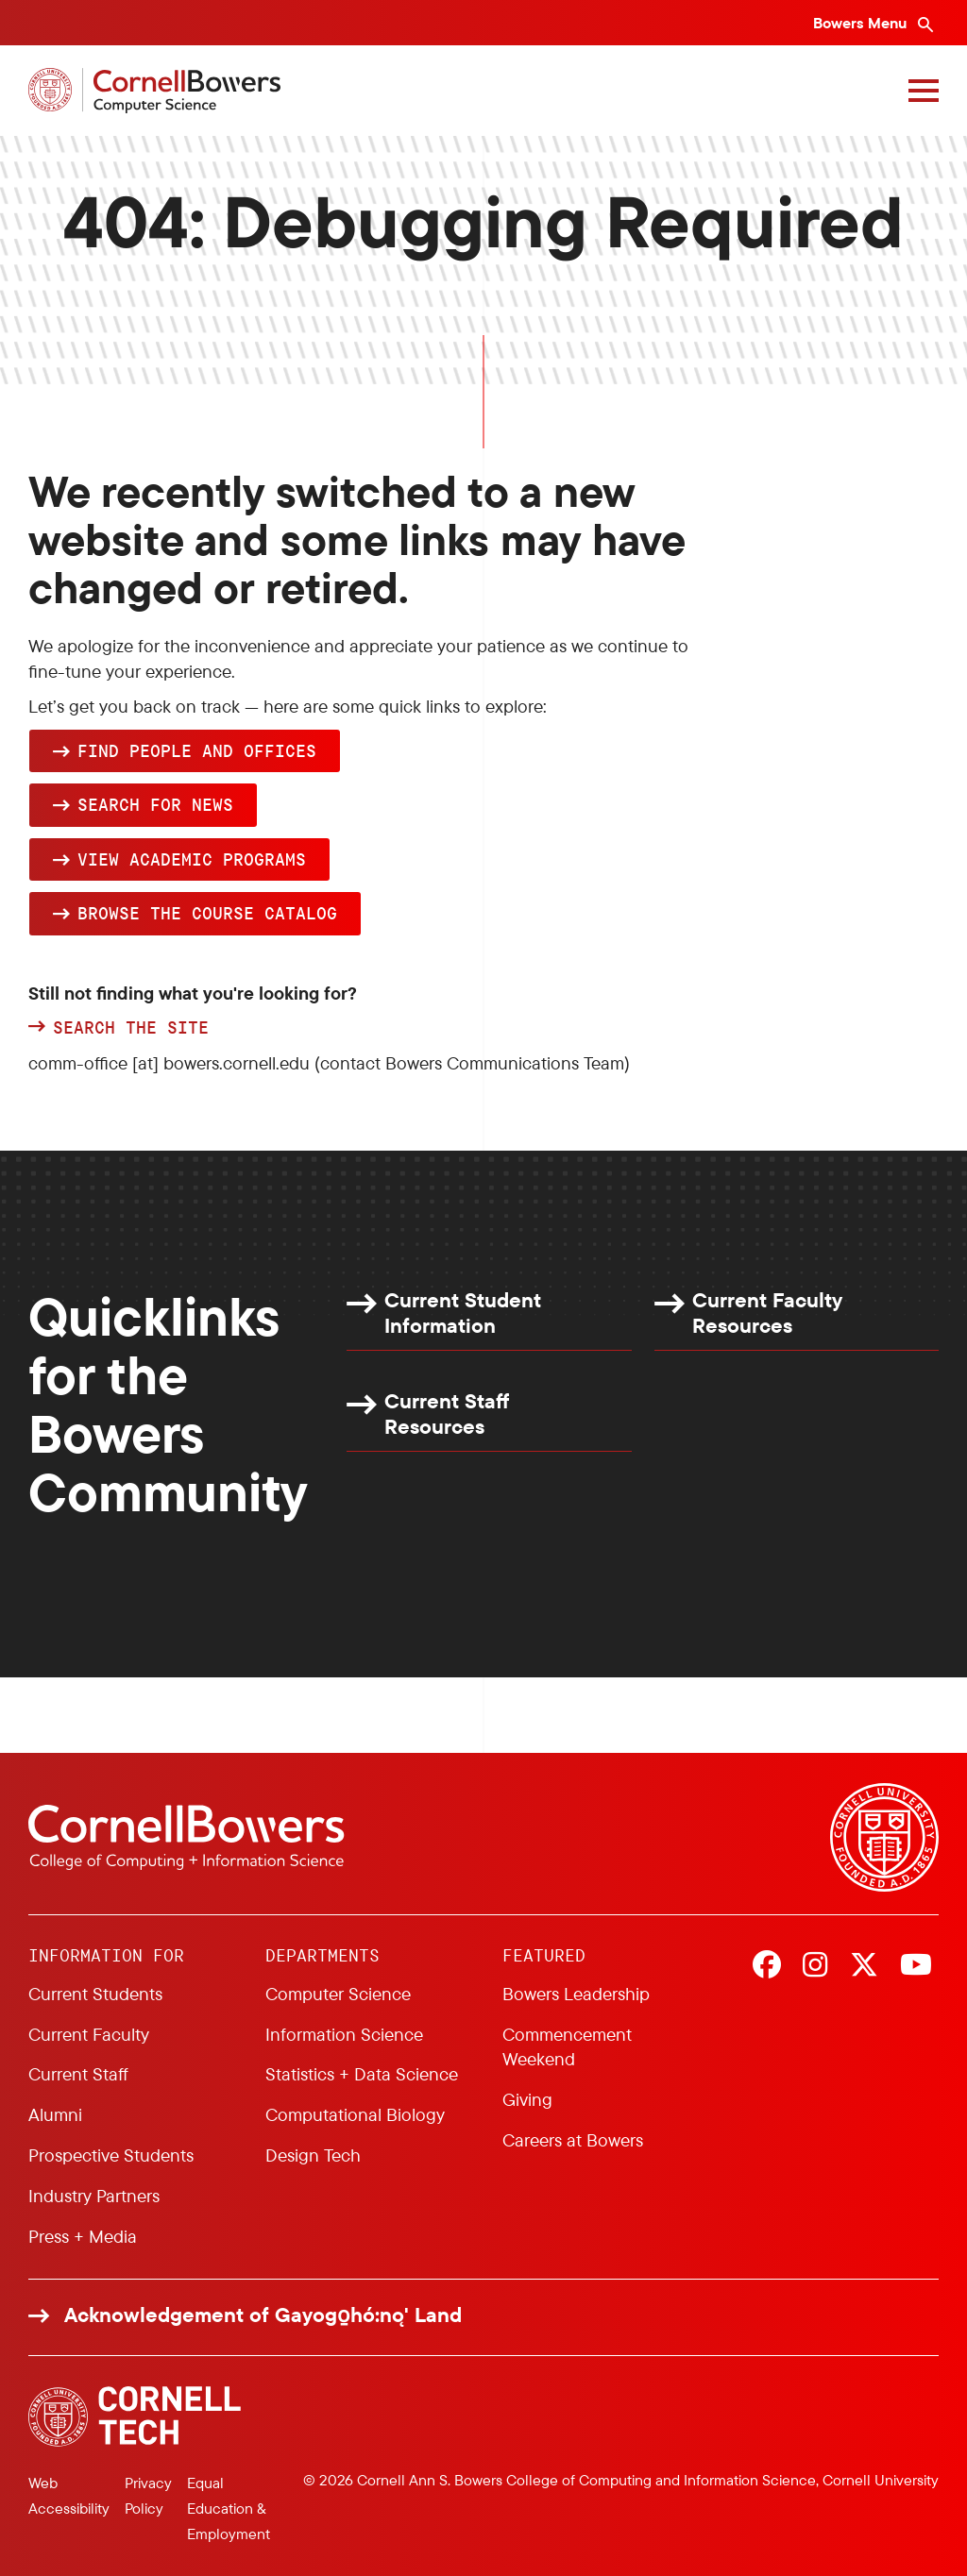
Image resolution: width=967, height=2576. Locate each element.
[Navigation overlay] (923, 90)
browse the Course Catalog (207, 912)
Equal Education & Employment (228, 2508)
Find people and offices (196, 750)
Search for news (155, 804)
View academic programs (191, 859)
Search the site (131, 1028)
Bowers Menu (861, 22)
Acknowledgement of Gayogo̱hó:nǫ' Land (263, 2315)
